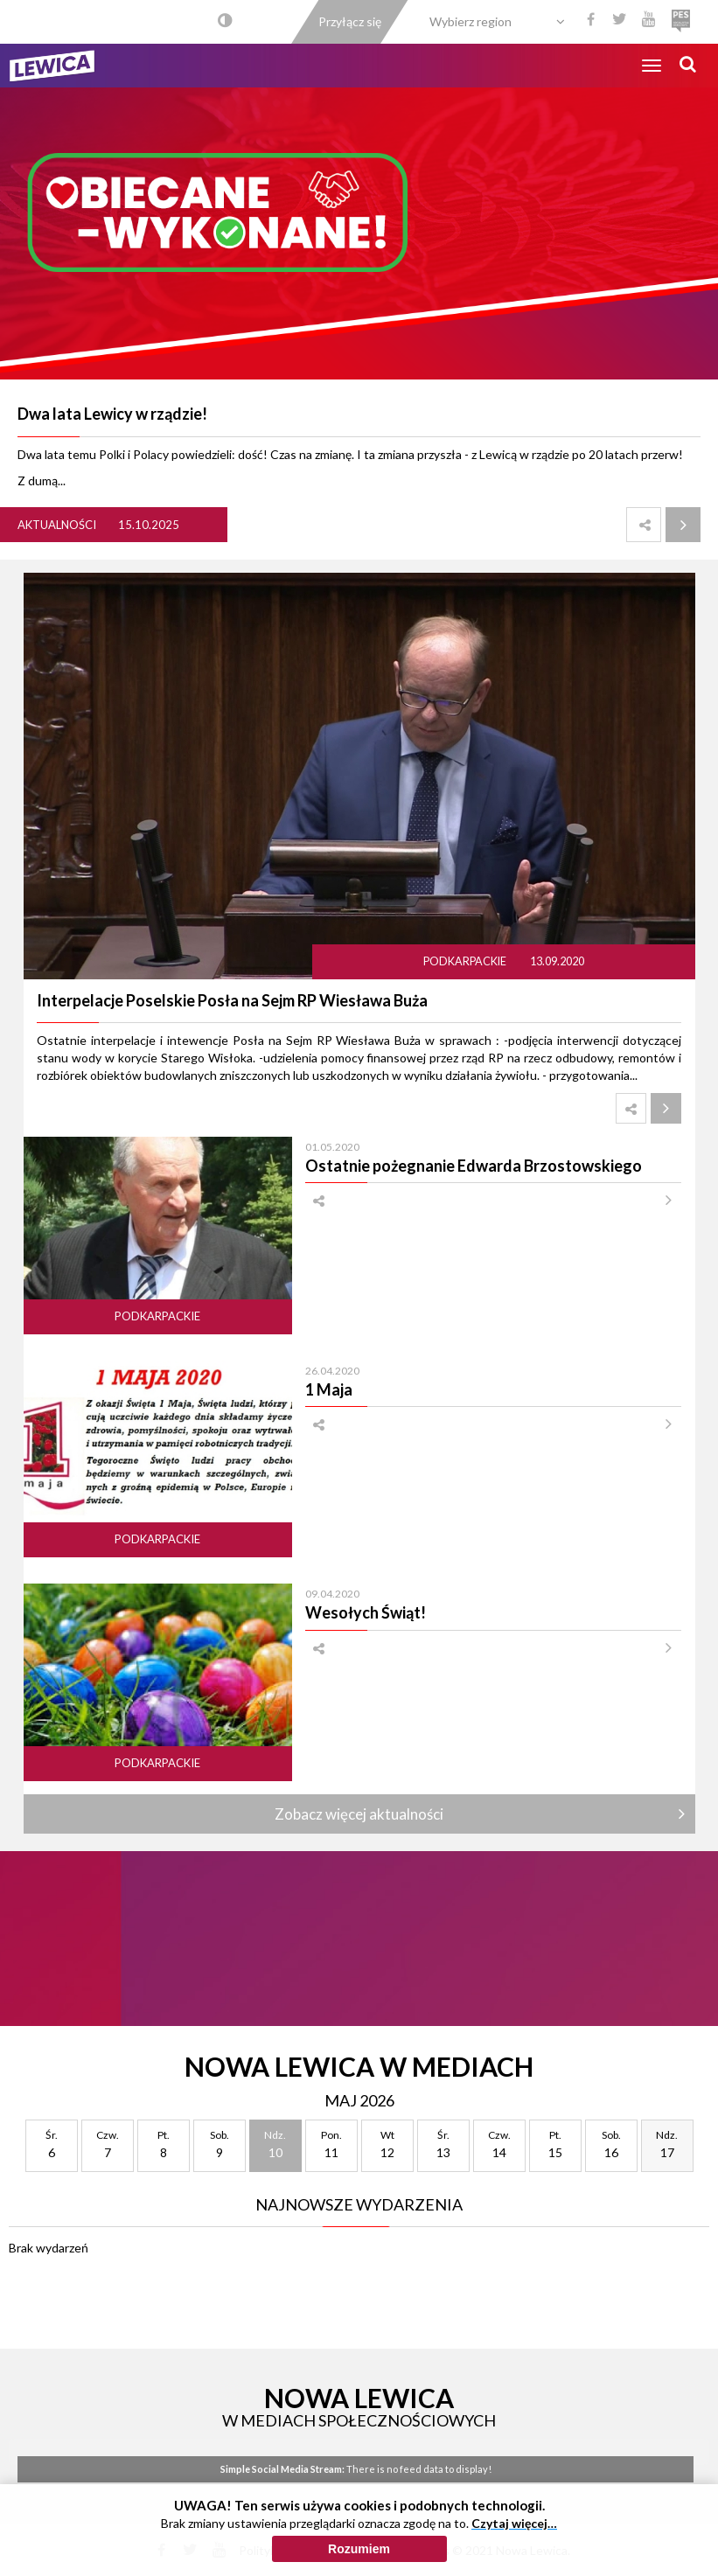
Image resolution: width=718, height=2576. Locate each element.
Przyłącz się (349, 21)
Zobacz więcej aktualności (359, 1814)
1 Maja (328, 1389)
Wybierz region (470, 21)
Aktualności (56, 525)
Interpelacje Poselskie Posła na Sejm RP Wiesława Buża (232, 1000)
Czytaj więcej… (514, 2523)
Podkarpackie (465, 961)
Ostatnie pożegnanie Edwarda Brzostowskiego (473, 1165)
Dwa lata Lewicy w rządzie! (112, 413)
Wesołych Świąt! (365, 1612)
